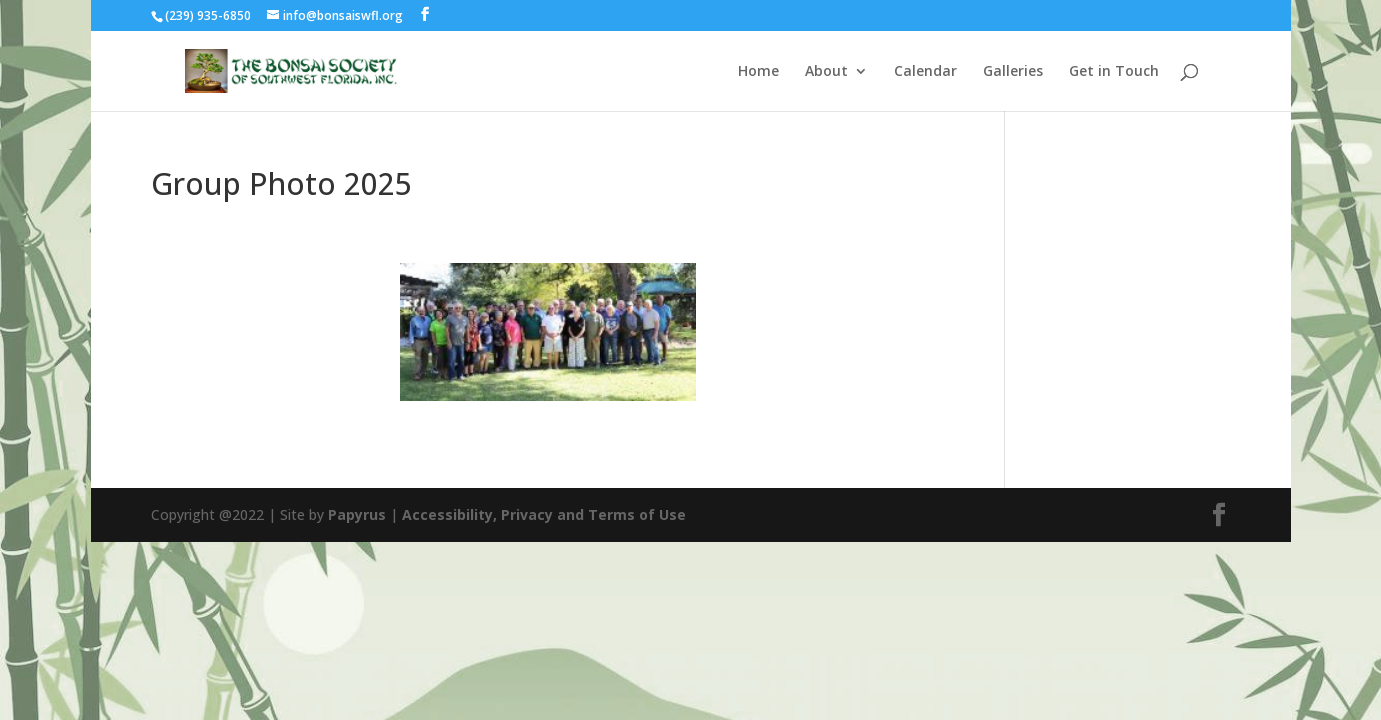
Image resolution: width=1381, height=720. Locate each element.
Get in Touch (1114, 72)
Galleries (1013, 72)
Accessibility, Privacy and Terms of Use (544, 514)
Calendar (925, 72)
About (826, 72)
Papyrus (357, 514)
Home (758, 72)
